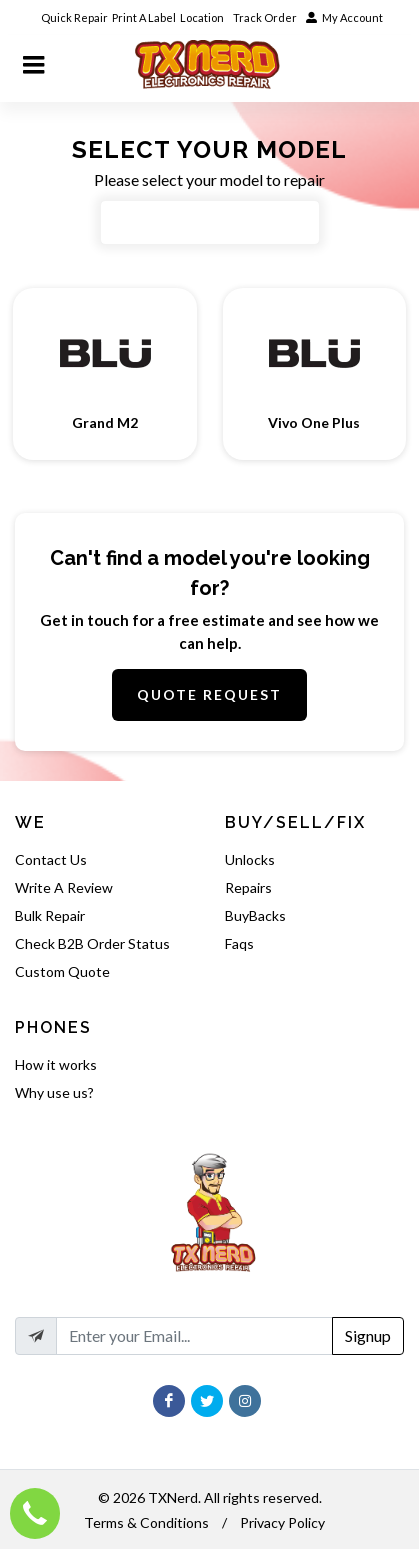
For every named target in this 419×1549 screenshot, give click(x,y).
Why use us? (54, 1092)
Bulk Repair (50, 915)
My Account (344, 17)
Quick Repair (74, 17)
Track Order (266, 17)
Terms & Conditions (146, 1522)
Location (203, 17)
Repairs (248, 887)
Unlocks (250, 859)
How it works (56, 1064)
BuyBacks (255, 915)
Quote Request (209, 694)
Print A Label (144, 17)
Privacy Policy (282, 1522)
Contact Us (51, 859)
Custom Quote (62, 971)
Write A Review (64, 887)
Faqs (239, 943)
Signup (368, 1335)
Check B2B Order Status (92, 943)
